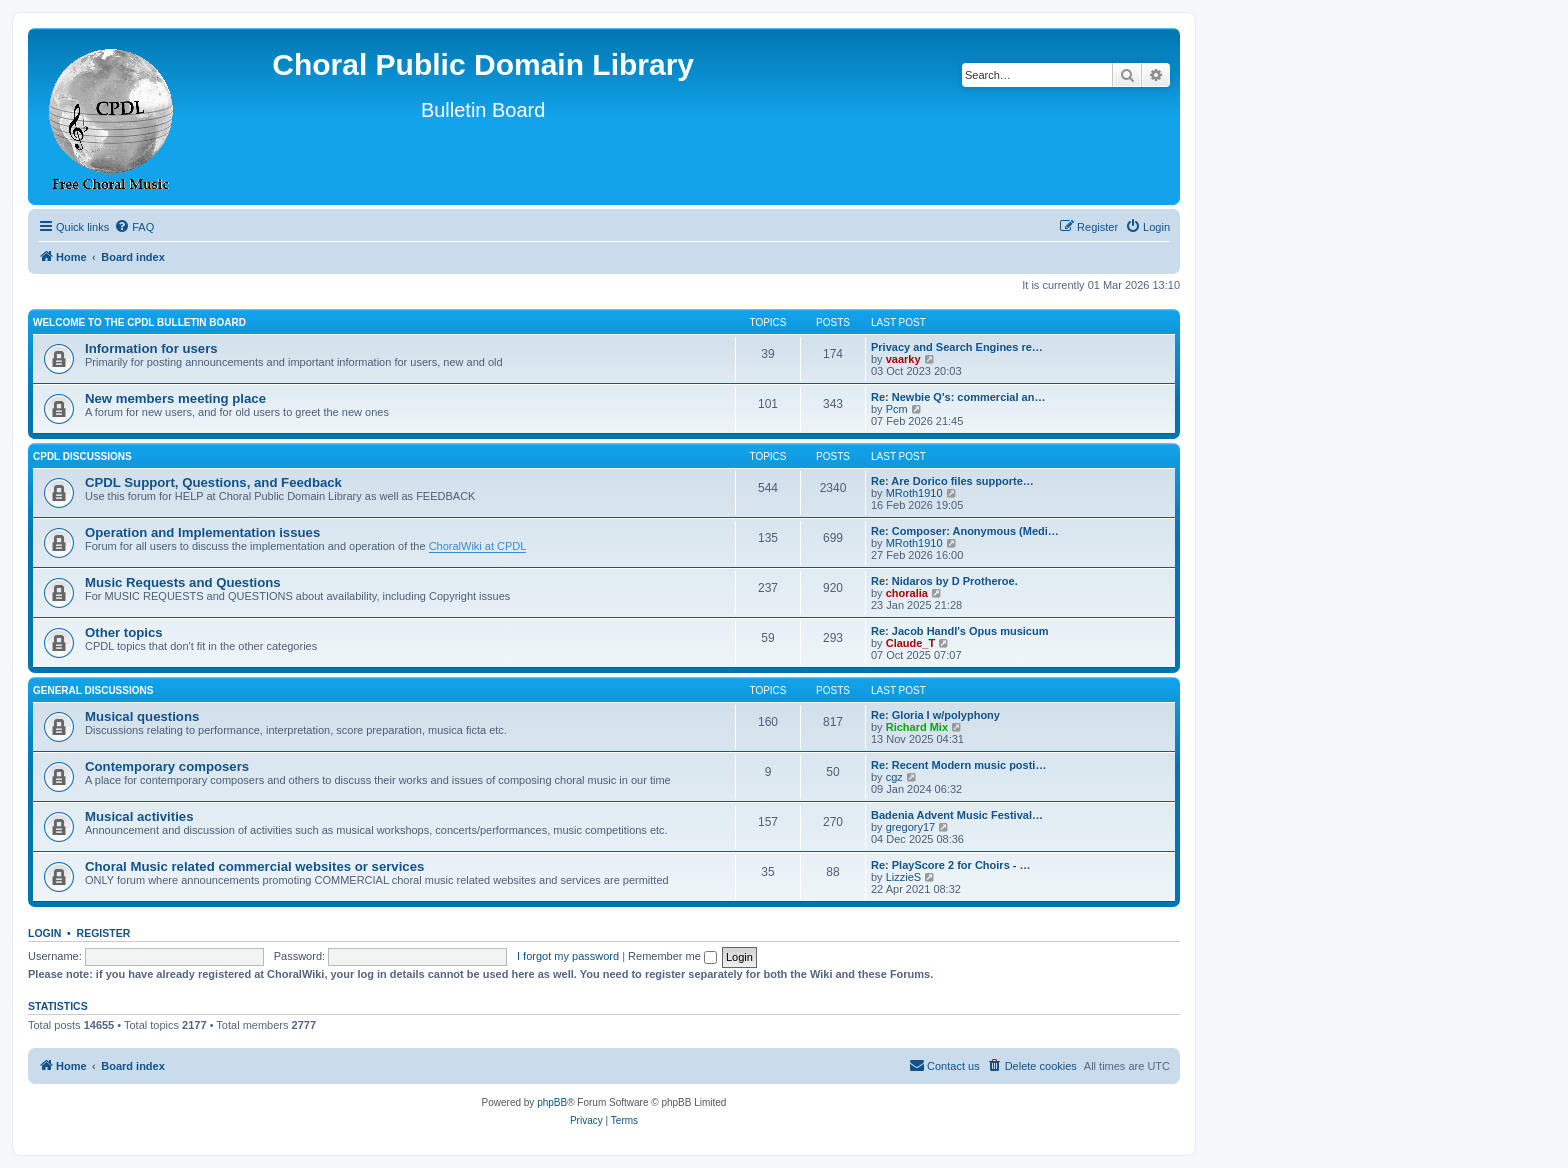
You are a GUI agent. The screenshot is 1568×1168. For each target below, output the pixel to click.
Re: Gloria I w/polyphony (935, 715)
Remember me (672, 956)
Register (104, 933)
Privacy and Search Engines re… (957, 347)
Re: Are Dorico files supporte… (952, 481)
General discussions (93, 690)
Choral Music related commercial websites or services (254, 866)
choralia (907, 593)
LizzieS (903, 877)
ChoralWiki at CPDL (478, 546)
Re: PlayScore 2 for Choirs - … (951, 865)
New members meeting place (175, 398)
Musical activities (139, 816)
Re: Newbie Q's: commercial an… (958, 397)
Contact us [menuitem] (944, 1065)
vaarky (903, 359)
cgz (894, 777)
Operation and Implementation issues (202, 532)
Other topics (124, 632)
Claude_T (911, 643)
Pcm (897, 409)
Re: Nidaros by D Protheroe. (944, 581)
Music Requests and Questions (183, 582)
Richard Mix (917, 727)
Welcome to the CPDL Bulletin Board (139, 322)
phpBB (552, 1102)
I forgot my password (568, 956)
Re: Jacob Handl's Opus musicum (959, 631)
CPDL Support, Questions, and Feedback (213, 482)
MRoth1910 (914, 493)
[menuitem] (134, 227)
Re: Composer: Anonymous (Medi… (965, 531)
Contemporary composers (167, 766)
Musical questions (142, 716)
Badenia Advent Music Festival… (957, 815)
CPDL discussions (82, 456)
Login (44, 933)
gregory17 (911, 827)
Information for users (151, 348)
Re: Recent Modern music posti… (958, 765)
